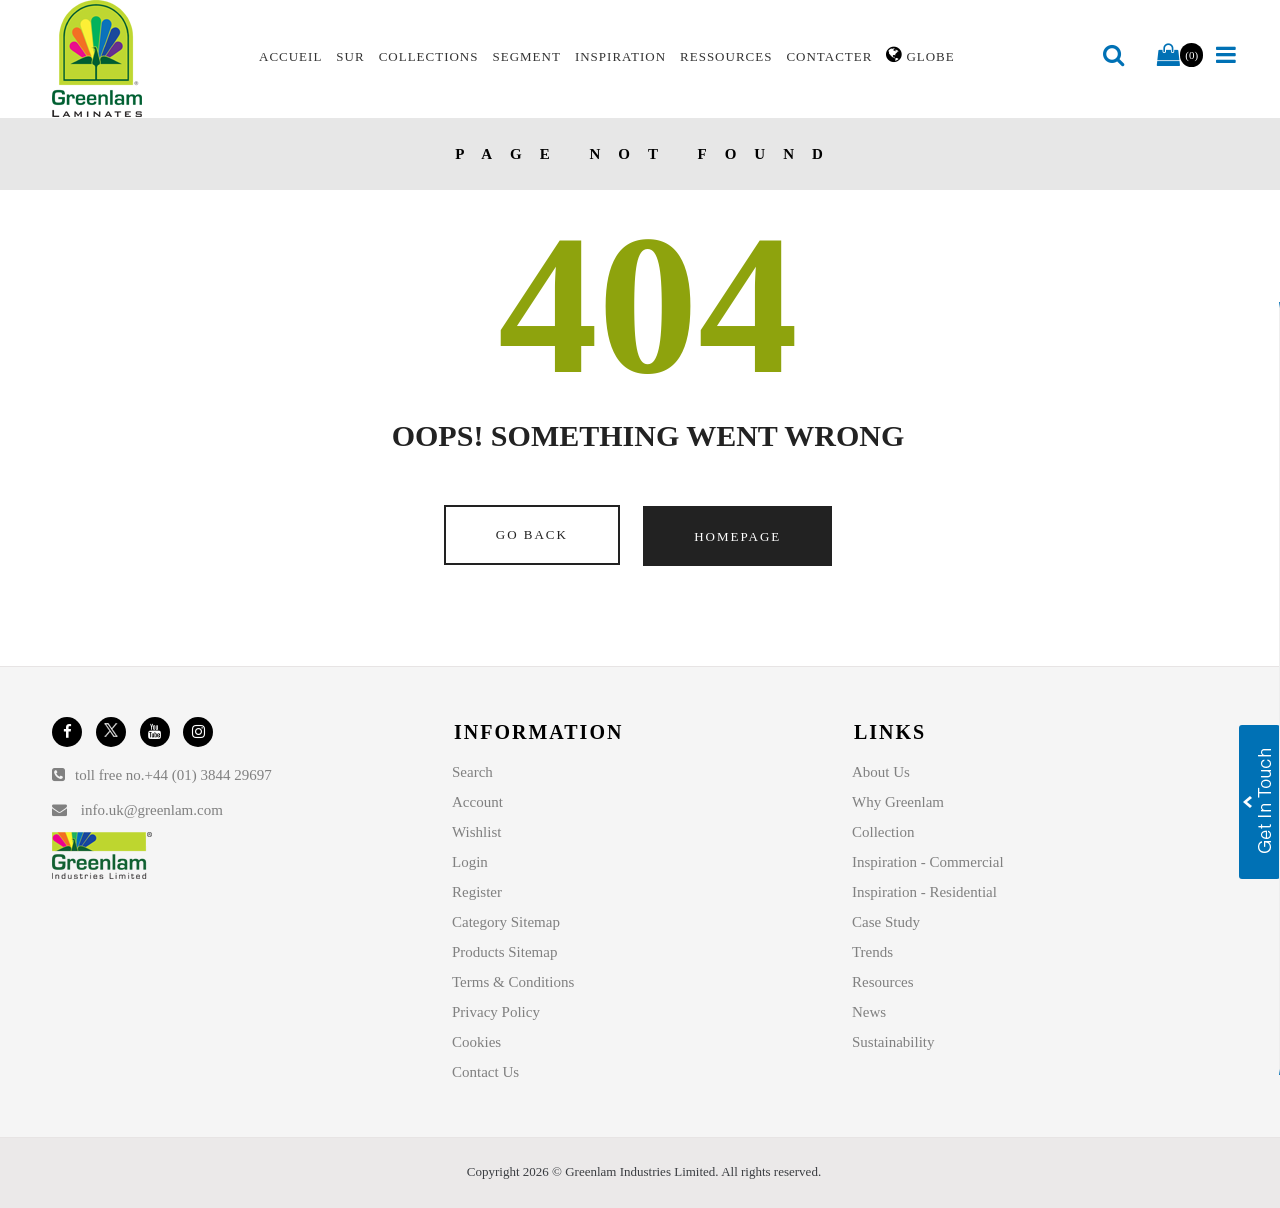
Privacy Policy (496, 1012)
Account (477, 802)
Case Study (886, 922)
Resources (883, 982)
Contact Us (485, 1072)
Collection (883, 832)
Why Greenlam (898, 802)
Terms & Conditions (513, 982)
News (869, 1012)
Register (477, 892)
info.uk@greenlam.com (152, 810)
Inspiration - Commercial (928, 862)
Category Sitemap (506, 922)
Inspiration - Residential (924, 892)
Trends (872, 952)
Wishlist (476, 832)
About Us (881, 772)
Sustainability (893, 1042)
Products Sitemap (504, 952)
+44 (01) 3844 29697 (208, 775)
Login (470, 862)
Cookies (476, 1042)
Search (472, 772)
